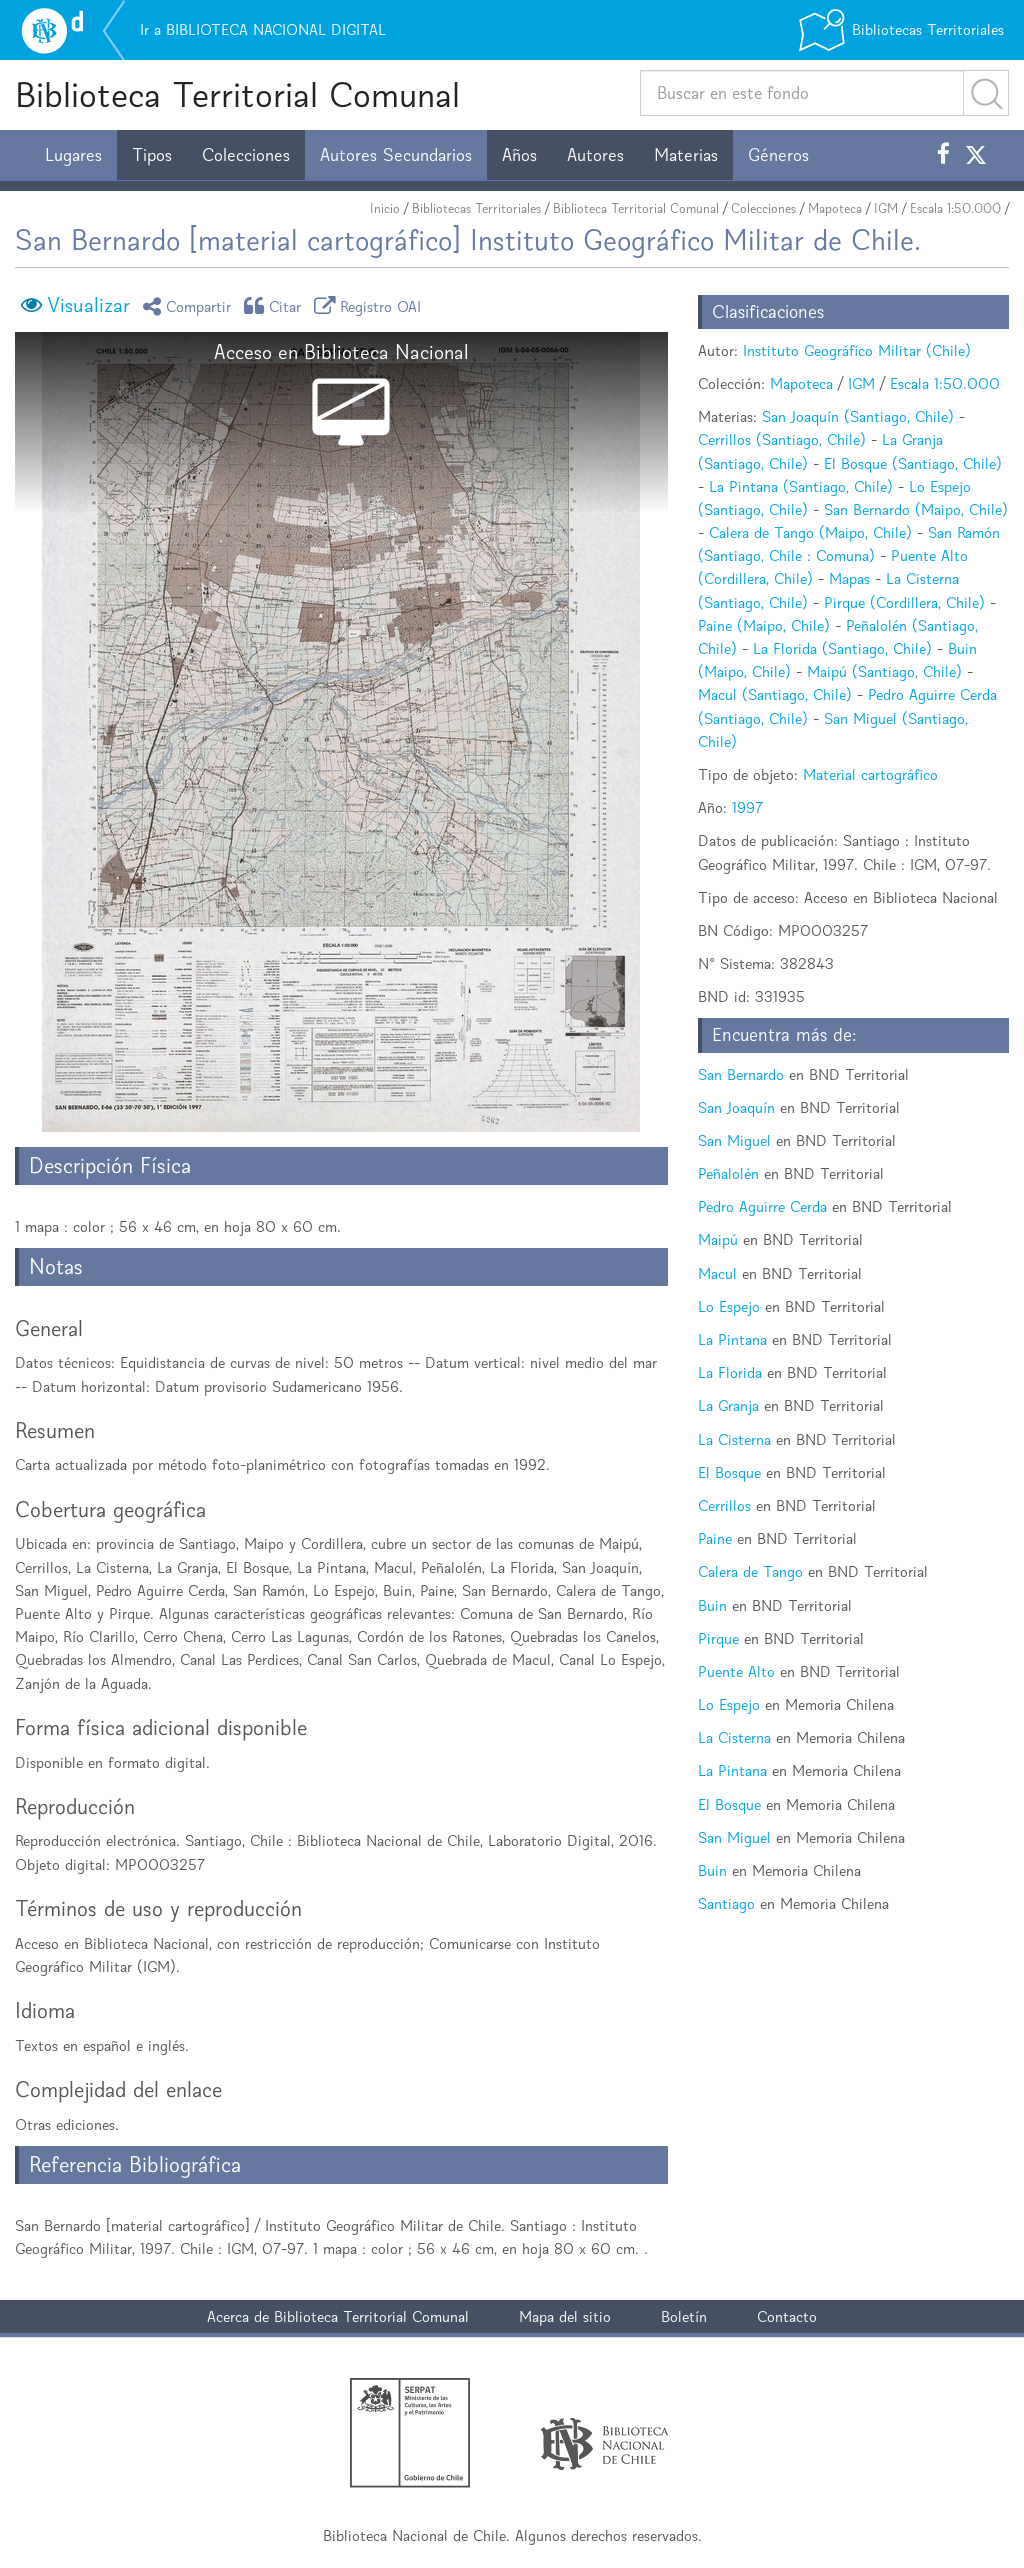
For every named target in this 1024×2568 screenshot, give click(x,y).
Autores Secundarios (396, 155)
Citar (276, 305)
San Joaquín (736, 1107)
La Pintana (732, 1339)
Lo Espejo (729, 1306)
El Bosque (729, 1472)
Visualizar (88, 305)
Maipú (718, 1239)
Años (519, 155)
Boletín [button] (684, 2316)
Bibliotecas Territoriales (476, 208)
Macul (717, 1273)
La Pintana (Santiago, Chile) (801, 486)
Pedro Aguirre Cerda (762, 1206)
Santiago (726, 1903)
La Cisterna (734, 1439)
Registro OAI (371, 305)
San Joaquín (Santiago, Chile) (858, 416)
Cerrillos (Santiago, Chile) (782, 439)
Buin (712, 1605)
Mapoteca (835, 208)
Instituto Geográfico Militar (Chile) (857, 350)
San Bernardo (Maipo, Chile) (916, 509)
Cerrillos (724, 1505)
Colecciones (246, 155)
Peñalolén (728, 1173)
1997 (747, 807)
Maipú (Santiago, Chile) (884, 671)
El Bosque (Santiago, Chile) (913, 463)
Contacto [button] (787, 2316)
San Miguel (734, 1140)
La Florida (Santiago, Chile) (842, 648)
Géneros (778, 155)
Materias (686, 155)
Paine (715, 1538)
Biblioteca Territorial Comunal (237, 94)
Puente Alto (736, 1671)
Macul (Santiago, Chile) (775, 694)
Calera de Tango (750, 1571)
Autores (595, 155)
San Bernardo (741, 1074)
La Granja (728, 1405)
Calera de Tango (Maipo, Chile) (810, 532)
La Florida (730, 1372)
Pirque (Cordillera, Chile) (904, 602)
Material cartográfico (870, 774)
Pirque (718, 1638)
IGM (886, 208)
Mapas (849, 578)
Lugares (73, 155)
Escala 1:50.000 (955, 208)
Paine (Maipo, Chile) (764, 625)
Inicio (385, 208)
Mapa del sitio (565, 2316)
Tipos (152, 155)
